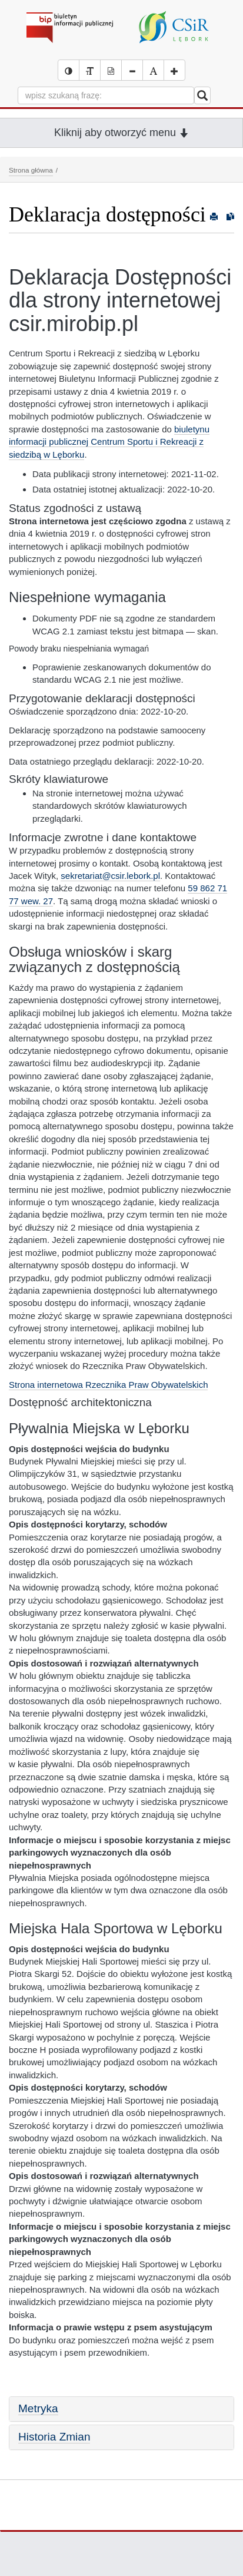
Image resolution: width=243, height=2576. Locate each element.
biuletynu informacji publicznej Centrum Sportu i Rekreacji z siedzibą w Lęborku (109, 441)
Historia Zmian (54, 2436)
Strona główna (31, 170)
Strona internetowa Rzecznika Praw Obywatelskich (108, 1385)
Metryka (38, 2408)
